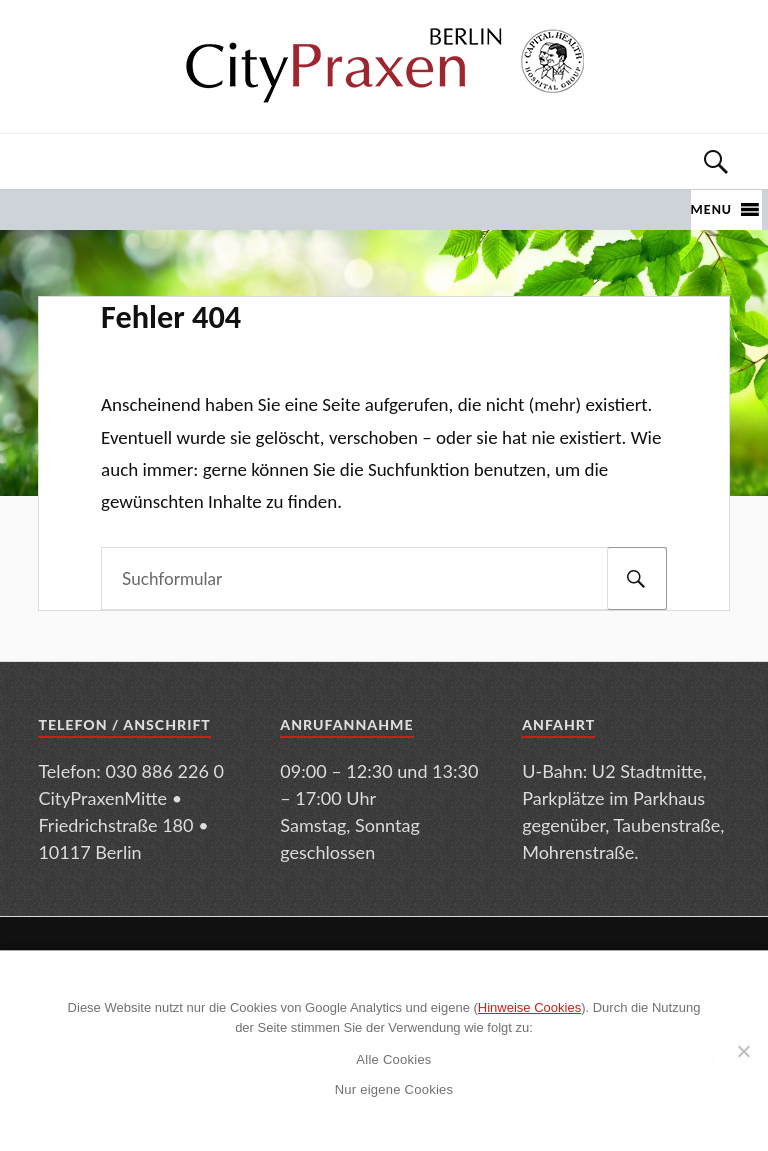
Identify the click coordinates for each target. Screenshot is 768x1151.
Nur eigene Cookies (394, 1089)
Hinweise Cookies (529, 1007)
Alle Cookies (393, 1059)
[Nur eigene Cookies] (743, 1051)
